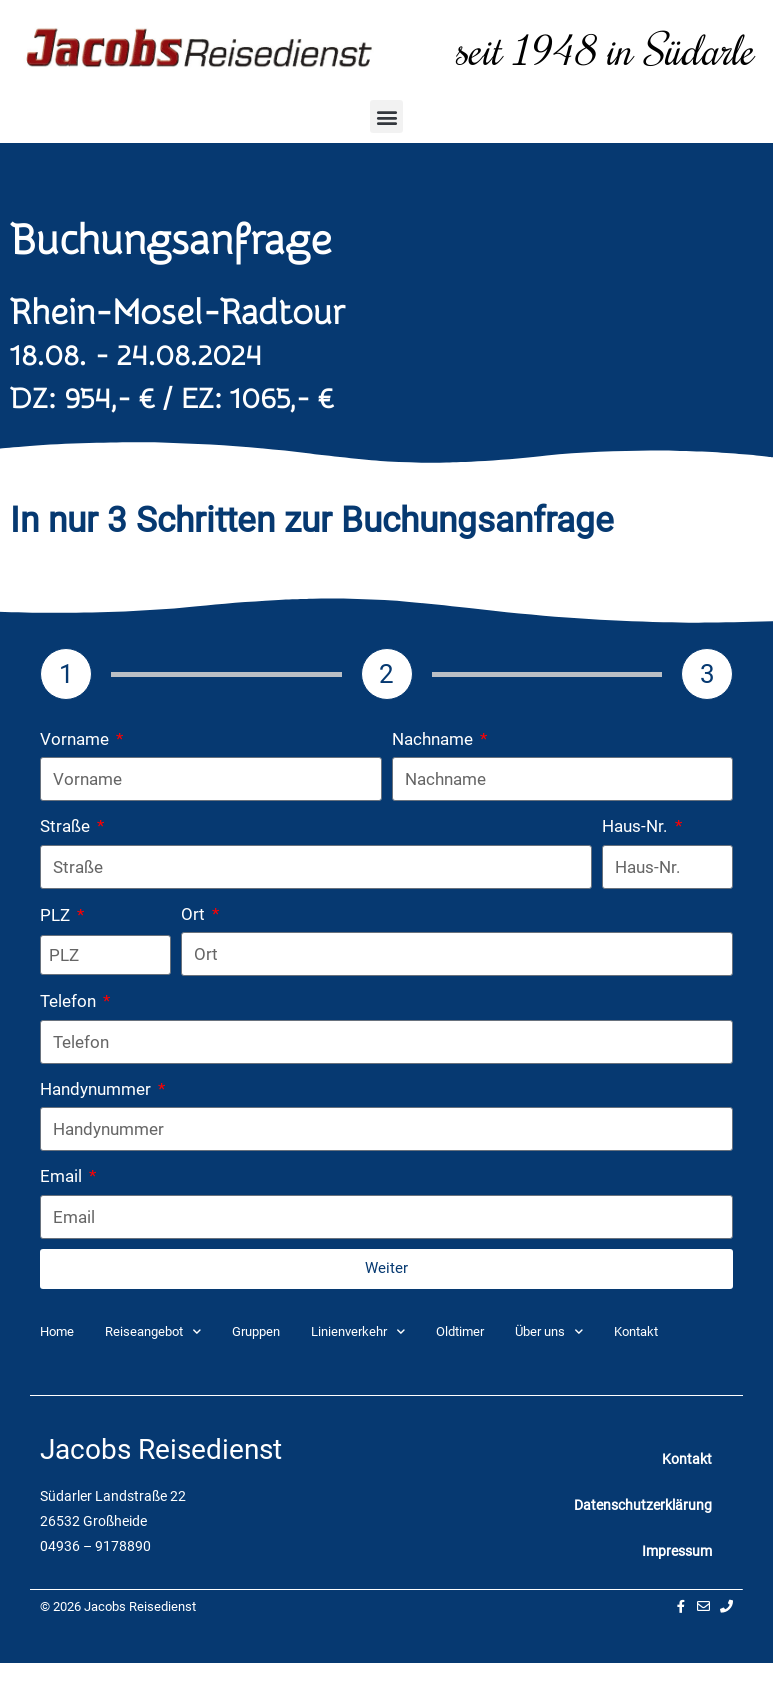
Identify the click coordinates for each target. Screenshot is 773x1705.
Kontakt (636, 1331)
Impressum (677, 1551)
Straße (67, 826)
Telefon (70, 1001)
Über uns (549, 1331)
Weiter (386, 1268)
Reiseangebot (153, 1331)
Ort (195, 914)
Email (63, 1176)
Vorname (76, 739)
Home (57, 1331)
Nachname (434, 739)
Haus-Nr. (636, 826)
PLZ (57, 915)
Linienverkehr (358, 1331)
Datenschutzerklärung (643, 1505)
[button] (386, 116)
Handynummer (97, 1089)
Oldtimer (460, 1331)
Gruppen (256, 1331)
